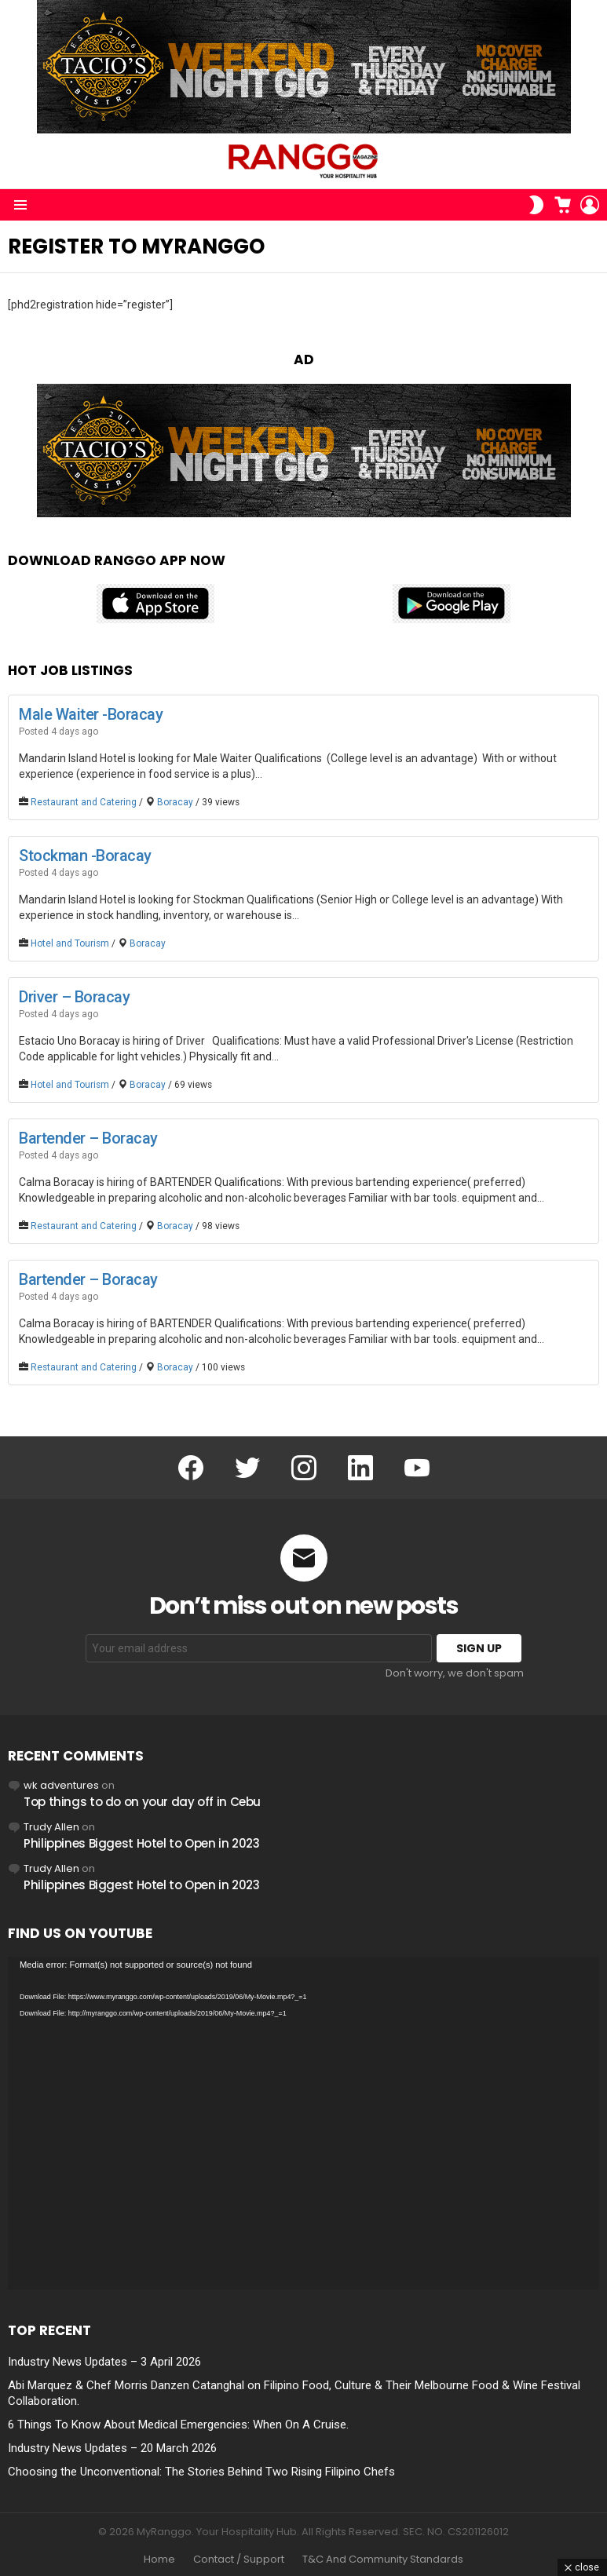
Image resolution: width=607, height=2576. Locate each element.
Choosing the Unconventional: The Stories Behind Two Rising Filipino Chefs (201, 2472)
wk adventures (61, 1785)
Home (159, 2559)
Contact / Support (238, 2559)
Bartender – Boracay (88, 1138)
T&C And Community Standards (382, 2559)
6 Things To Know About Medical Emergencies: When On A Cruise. (178, 2424)
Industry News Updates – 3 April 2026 (104, 2362)
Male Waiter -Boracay (91, 714)
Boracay (175, 802)
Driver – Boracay (74, 996)
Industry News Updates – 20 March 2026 (112, 2448)
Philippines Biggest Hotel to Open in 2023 (142, 1843)
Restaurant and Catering (84, 802)
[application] (303, 2123)
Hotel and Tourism (70, 943)
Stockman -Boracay (85, 855)
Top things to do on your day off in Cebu (142, 1801)
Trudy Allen (51, 1826)
